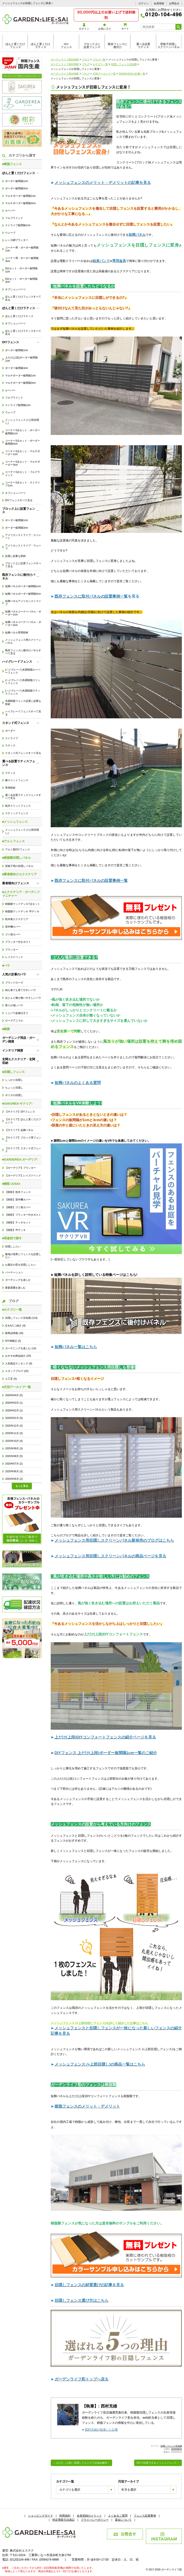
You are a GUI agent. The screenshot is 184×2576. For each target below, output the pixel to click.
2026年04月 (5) (14, 1395)
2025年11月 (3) (14, 1433)
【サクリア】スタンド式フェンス (23, 1150)
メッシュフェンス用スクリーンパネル (23, 641)
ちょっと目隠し (14, 1087)
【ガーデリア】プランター (20, 1167)
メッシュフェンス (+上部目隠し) (22, 421)
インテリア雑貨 (12, 1050)
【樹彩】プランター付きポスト (23, 1214)
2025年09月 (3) (14, 1448)
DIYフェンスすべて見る (19, 500)
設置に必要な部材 (15, 556)
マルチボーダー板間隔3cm (20, 203)
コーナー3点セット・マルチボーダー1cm (22, 453)
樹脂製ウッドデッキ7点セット (22, 903)
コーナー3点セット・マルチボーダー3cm (22, 463)
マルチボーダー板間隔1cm (20, 195)
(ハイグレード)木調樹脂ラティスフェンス (22, 692)
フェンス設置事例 (145, 2515)
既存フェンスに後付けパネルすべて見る (23, 652)
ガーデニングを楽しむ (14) (20, 1348)
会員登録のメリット (89, 2515)
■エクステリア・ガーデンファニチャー (21, 893)
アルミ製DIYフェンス (17, 849)
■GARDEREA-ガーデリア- (20, 1159)
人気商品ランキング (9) (18, 1363)
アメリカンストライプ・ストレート (23, 537)
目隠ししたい (13, 1246)
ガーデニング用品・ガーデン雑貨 (18, 1039)
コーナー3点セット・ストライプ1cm (22, 484)
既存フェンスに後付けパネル (18, 576)
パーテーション (14, 1272)
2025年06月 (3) (14, 1471)
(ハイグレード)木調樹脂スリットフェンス (22, 682)
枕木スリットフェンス (18, 805)
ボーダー (10, 730)
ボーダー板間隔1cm (16, 181)
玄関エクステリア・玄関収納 (18, 1061)
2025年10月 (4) (14, 1440)
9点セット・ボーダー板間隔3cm (21, 280)
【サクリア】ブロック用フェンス (23, 1139)
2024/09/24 (176, 2449)
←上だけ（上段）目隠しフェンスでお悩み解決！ (81, 2462)
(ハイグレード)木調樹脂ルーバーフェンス (22, 671)
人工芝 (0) (11, 1378)
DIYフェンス (66, 46)
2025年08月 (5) (14, 1456)
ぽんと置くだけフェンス (15, 46)
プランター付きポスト (18, 941)
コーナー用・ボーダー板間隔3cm (22, 260)
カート (125, 26)
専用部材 (10, 787)
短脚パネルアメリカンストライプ (23, 603)
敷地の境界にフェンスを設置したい (23, 1256)
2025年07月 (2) (14, 1463)
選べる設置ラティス (143, 46)
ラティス (10, 745)
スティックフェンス (16, 813)
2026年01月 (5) (14, 1418)
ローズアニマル (14, 1020)
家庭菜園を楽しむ (15, 1287)
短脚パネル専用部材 (16, 632)
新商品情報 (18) (14, 1333)
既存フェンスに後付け (117, 46)
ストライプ (11, 738)
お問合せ (174, 3)
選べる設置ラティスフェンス (18, 763)
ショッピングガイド (40, 2515)
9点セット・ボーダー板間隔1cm (21, 270)
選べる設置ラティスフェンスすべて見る (23, 797)
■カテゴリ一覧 (12, 1309)
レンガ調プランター (16, 240)
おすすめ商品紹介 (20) (18, 1355)
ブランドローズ (14, 982)
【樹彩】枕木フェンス (18, 1192)
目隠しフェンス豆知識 (171, 2446)
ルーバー (10, 210)
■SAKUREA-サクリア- (17, 1103)
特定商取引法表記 (63, 2519)
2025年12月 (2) (14, 1425)
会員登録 (159, 3)
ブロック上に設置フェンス (92, 46)
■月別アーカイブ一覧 (16, 1387)
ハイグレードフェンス (17, 661)
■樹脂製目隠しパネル (16, 857)
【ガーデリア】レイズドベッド (23, 1175)
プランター (11, 949)
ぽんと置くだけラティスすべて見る (23, 332)
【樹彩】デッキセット (18, 1222)
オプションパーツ (15, 289)
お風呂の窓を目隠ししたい (20, 1264)
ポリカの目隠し (14, 1095)
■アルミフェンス (13, 841)
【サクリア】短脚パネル (19, 1130)
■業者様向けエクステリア (19, 874)
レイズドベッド (14, 957)
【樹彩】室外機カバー (18, 1199)
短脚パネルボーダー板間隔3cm (23, 593)
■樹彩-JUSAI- (11, 1183)
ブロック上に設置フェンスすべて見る (23, 565)
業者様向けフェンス (15, 883)
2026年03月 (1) (14, 1402)
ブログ (10, 1301)
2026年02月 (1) (14, 1410)
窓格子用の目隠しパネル (19, 866)
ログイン (143, 3)
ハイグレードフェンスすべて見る (23, 713)
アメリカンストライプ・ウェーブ (23, 547)
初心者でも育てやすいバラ (20, 990)
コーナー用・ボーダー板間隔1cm (22, 249)
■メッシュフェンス (15, 821)
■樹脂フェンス (12, 164)
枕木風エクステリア (16, 919)
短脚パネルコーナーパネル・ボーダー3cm (23, 624)
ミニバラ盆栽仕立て (16, 1013)
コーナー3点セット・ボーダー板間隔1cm (22, 432)
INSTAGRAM (164, 2536)
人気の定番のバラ (14, 974)
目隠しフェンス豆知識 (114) (21, 1317)
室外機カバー (13, 926)
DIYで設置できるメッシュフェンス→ (158, 2462)
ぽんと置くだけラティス (40, 46)
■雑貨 (6, 1029)
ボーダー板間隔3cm (16, 188)
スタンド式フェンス (15, 723)
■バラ (6, 965)
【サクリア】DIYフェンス (20, 1111)
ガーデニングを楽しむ (18, 1279)
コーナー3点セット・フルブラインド (22, 474)
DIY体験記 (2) (13, 1340)
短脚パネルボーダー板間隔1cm (23, 586)
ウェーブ (10, 232)
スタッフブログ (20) (16, 1371)
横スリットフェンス (16, 780)
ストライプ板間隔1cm (17, 225)
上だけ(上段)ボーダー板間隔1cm (21, 359)
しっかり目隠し (14, 1079)
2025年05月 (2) (14, 1478)
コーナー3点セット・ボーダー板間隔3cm (22, 442)
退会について (123, 2519)
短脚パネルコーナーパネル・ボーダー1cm (23, 613)
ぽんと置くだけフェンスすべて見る (23, 298)
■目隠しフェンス (13, 1072)
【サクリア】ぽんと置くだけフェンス (23, 1121)
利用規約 (64, 2515)
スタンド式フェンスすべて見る (23, 753)
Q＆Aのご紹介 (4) (15, 1325)
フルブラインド (14, 218)
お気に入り (104, 26)
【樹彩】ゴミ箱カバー (18, 1207)
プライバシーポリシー (95, 2519)
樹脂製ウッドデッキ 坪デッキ (22, 911)
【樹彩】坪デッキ (15, 1230)
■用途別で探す (12, 1238)
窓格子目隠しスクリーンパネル (168, 46)
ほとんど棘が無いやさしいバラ (23, 997)
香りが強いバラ (14, 1005)
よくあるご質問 (118, 2515)
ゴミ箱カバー (13, 934)
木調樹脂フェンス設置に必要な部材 (23, 702)
